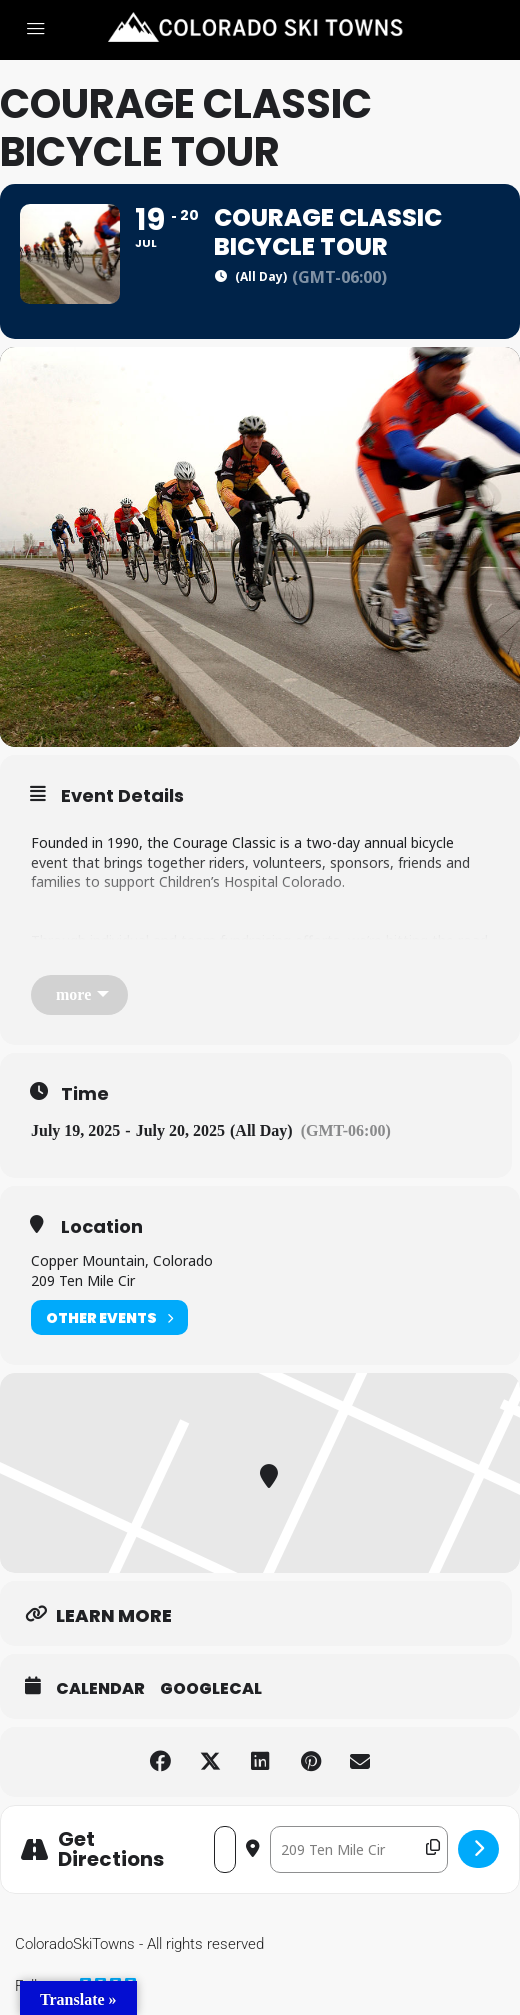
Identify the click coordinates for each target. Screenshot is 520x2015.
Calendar (100, 1689)
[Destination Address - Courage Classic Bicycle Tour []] (359, 1849)
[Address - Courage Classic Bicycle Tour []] (225, 1849)
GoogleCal (211, 1689)
